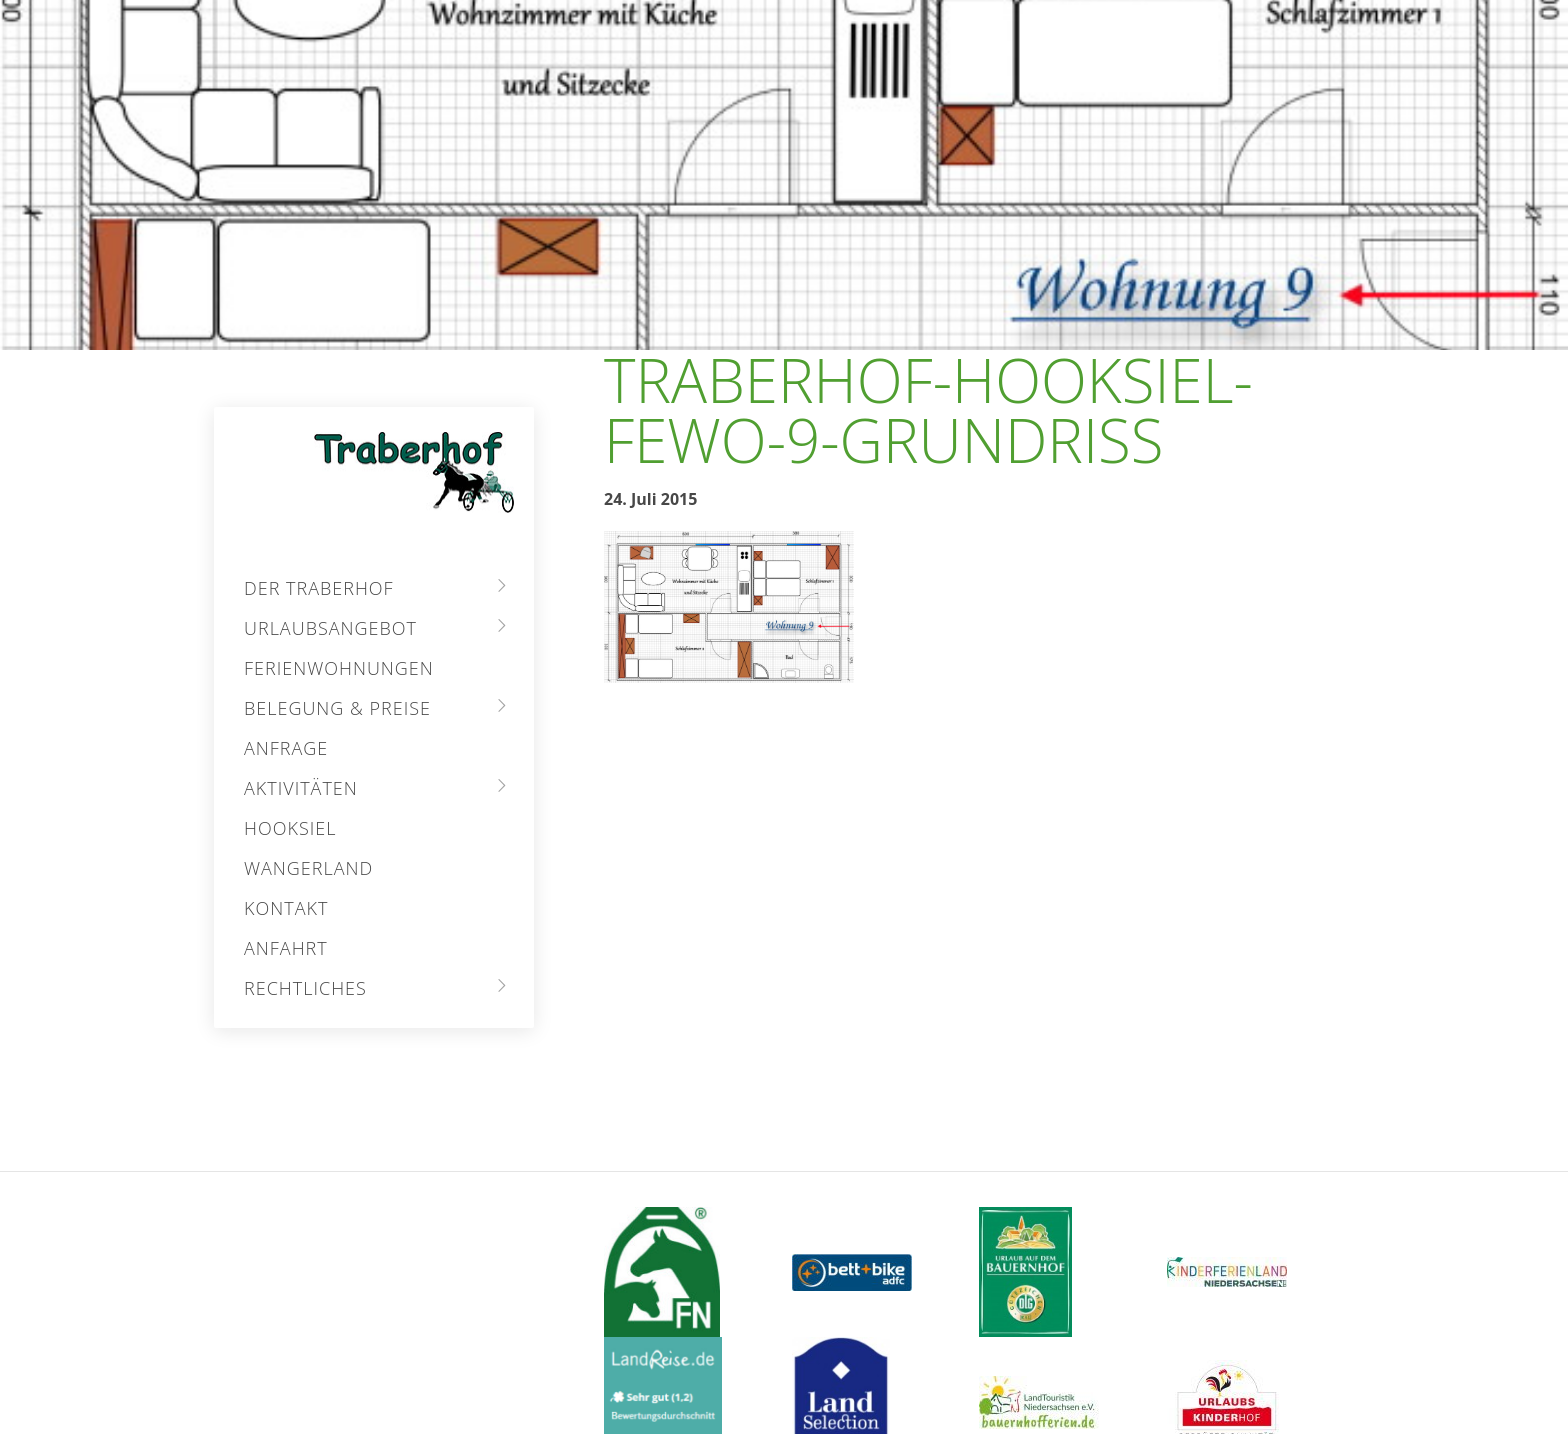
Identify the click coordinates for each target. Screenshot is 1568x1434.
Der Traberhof (319, 588)
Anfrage (286, 748)
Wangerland (308, 868)
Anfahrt (286, 948)
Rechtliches (305, 988)
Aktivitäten (301, 788)
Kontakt (286, 908)
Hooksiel (290, 828)
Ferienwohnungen (339, 668)
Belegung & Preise (337, 708)
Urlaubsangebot (330, 628)
